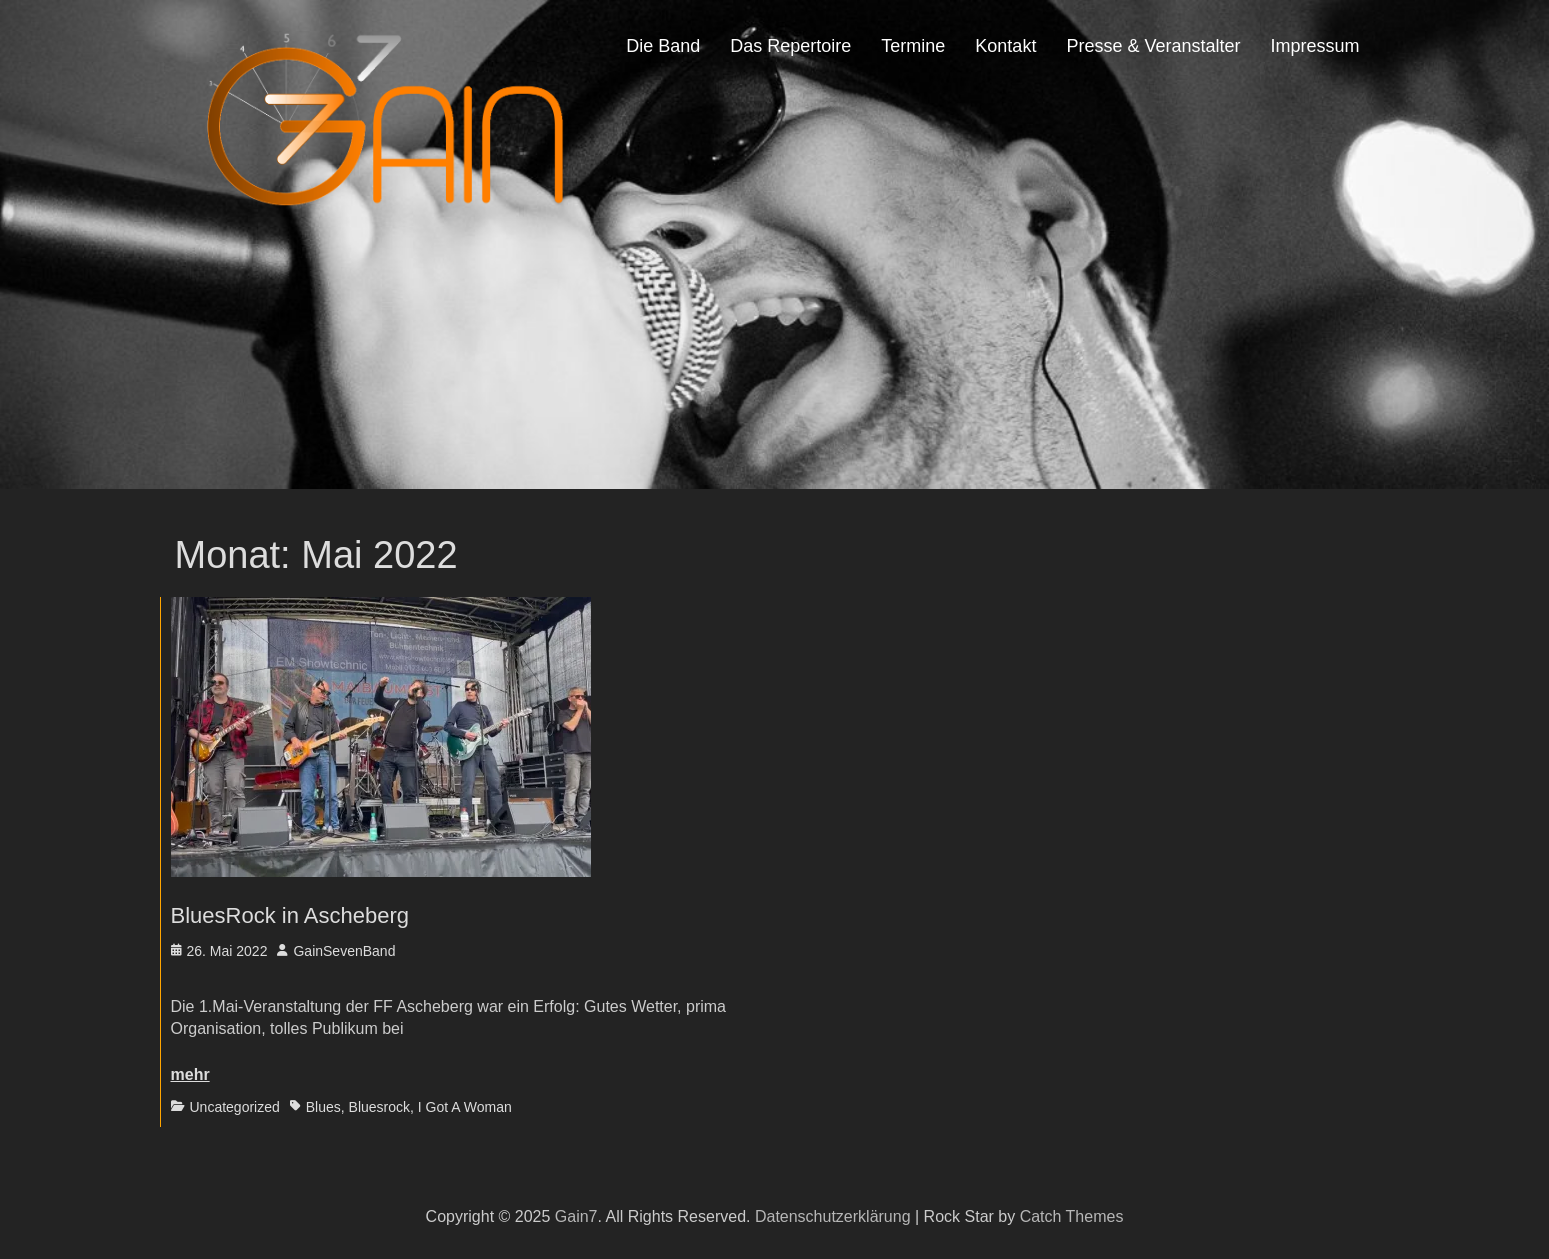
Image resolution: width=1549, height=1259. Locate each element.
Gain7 (576, 1216)
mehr (190, 1074)
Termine (913, 46)
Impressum (1314, 46)
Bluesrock (379, 1107)
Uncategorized (235, 1107)
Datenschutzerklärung (833, 1216)
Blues (323, 1107)
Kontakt (1005, 46)
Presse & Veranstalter (1153, 46)
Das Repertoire (790, 46)
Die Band (663, 46)
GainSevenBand (344, 951)
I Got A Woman (465, 1107)
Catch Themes (1072, 1216)
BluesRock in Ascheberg (290, 915)
